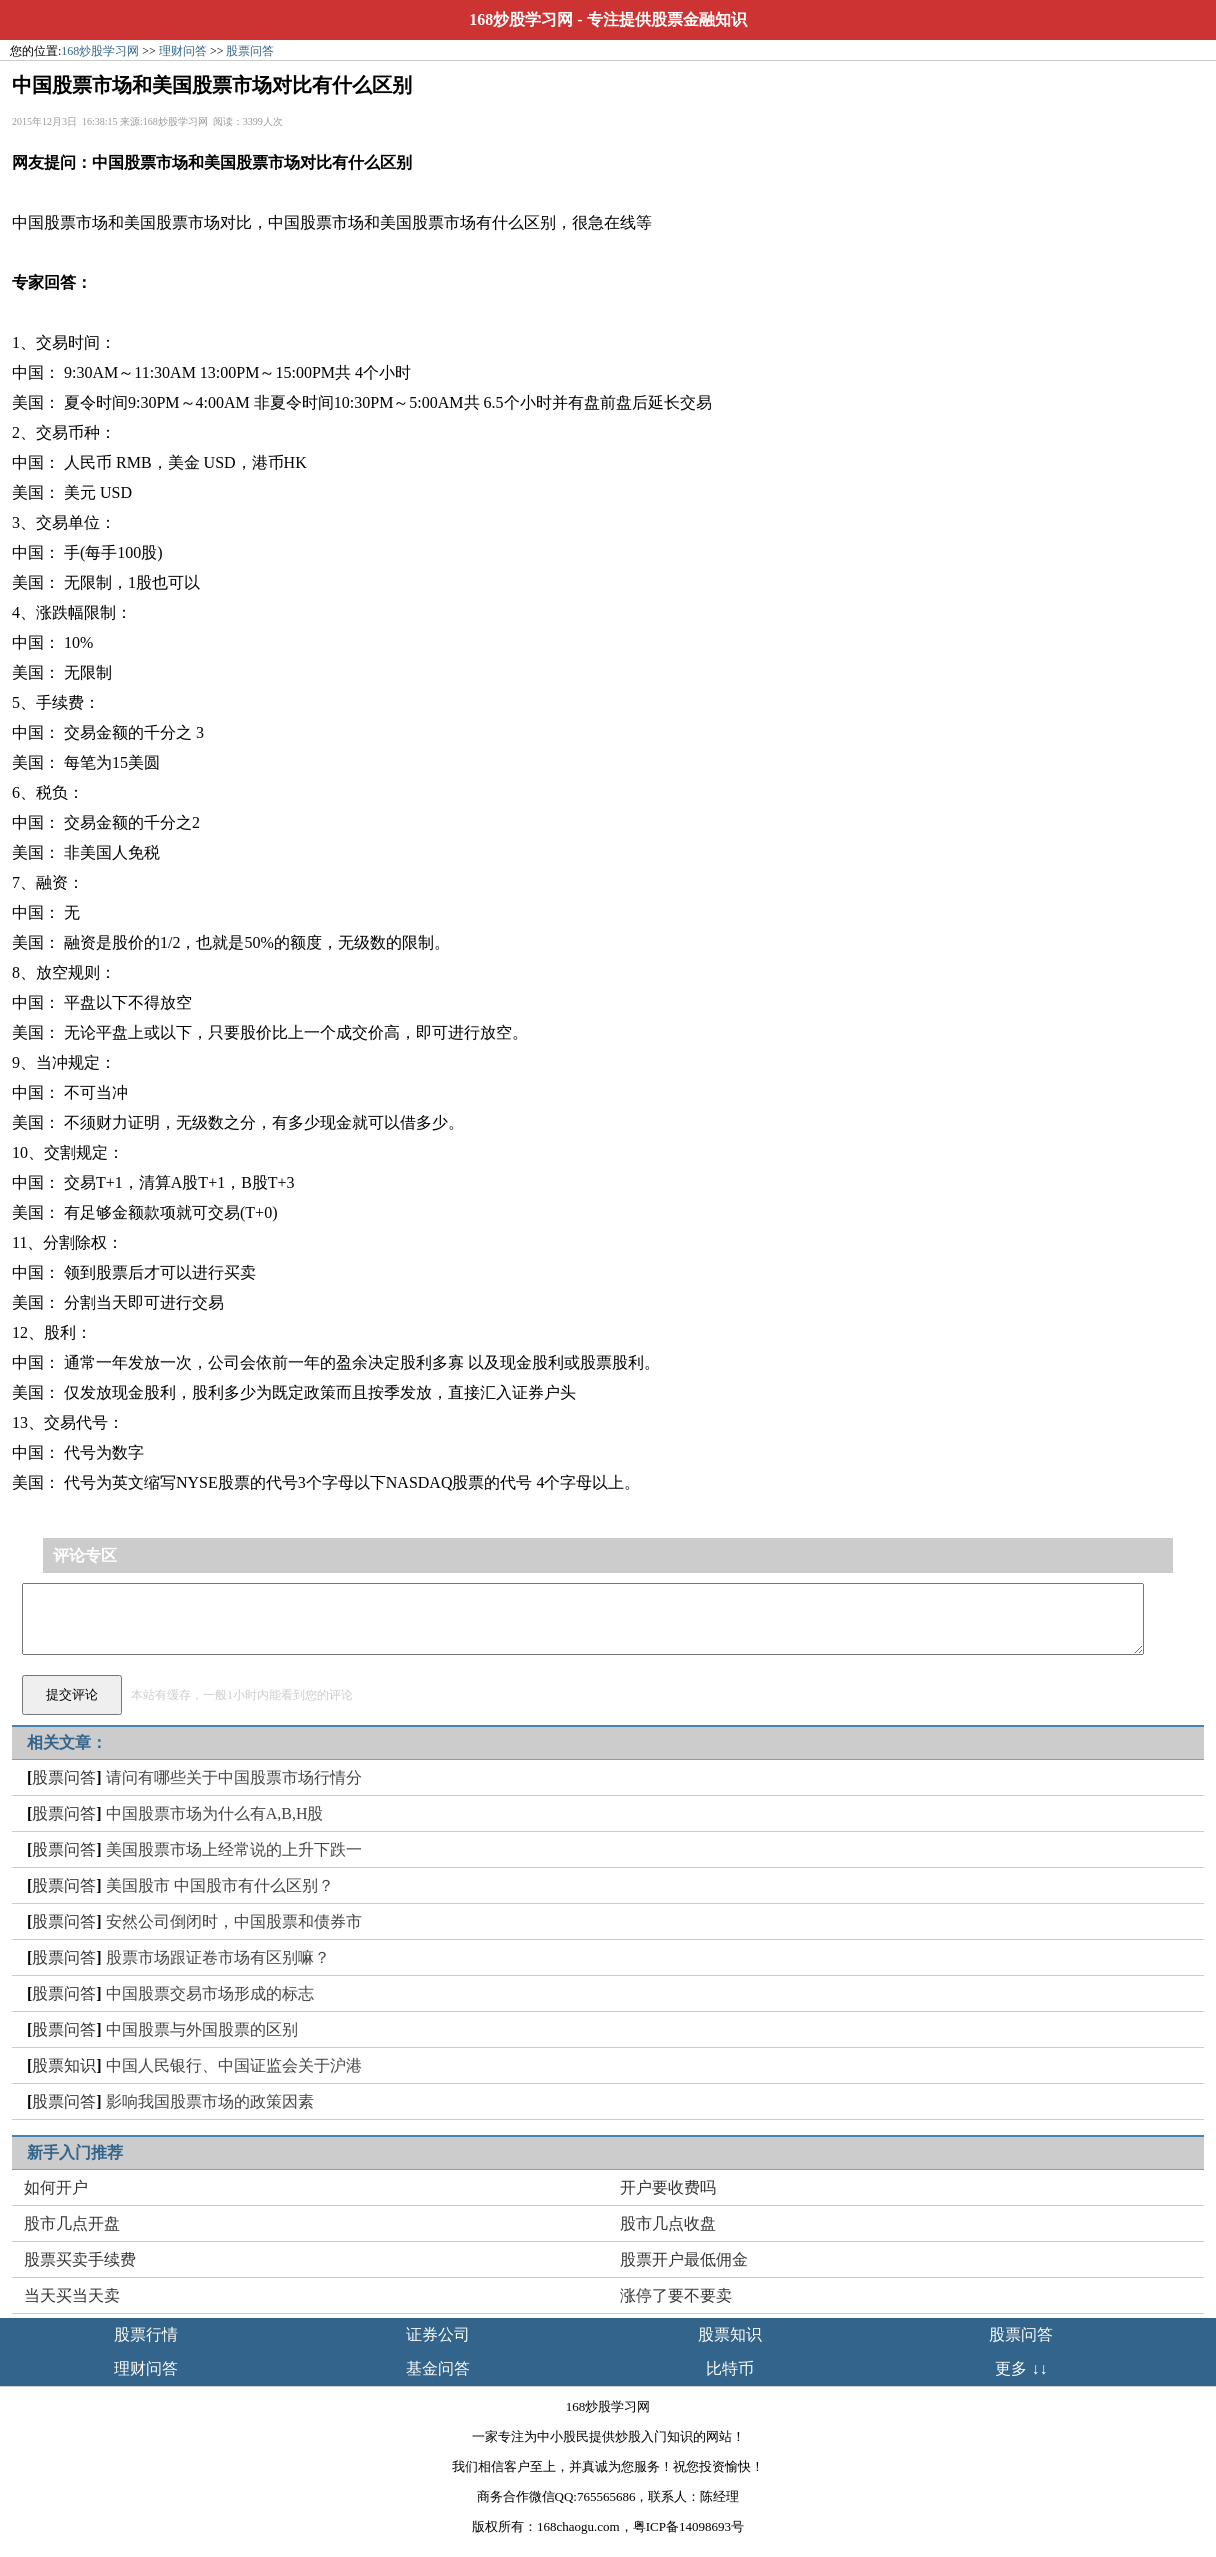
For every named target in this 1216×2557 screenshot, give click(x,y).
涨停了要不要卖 (676, 2295)
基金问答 (438, 2368)
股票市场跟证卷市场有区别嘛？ (218, 1957)
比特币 (730, 2368)
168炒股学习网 (521, 19)
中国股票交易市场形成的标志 (210, 1993)
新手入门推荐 (75, 2152)
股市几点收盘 (668, 2223)
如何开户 (56, 2187)
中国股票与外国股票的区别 (202, 2029)
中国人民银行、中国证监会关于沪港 (234, 2065)
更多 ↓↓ (1021, 2368)
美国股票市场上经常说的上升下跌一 (234, 1849)
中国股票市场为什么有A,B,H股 (215, 1813)
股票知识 (64, 2065)
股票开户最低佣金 (684, 2259)
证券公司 (438, 2334)
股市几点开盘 (72, 2223)
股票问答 (250, 51)
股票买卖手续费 (80, 2259)
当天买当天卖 (72, 2295)
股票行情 (146, 2334)
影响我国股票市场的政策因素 (210, 2101)
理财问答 (183, 51)
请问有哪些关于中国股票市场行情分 (234, 1777)
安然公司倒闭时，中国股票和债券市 (234, 1921)
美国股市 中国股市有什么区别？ (220, 1885)
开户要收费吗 (668, 2187)
